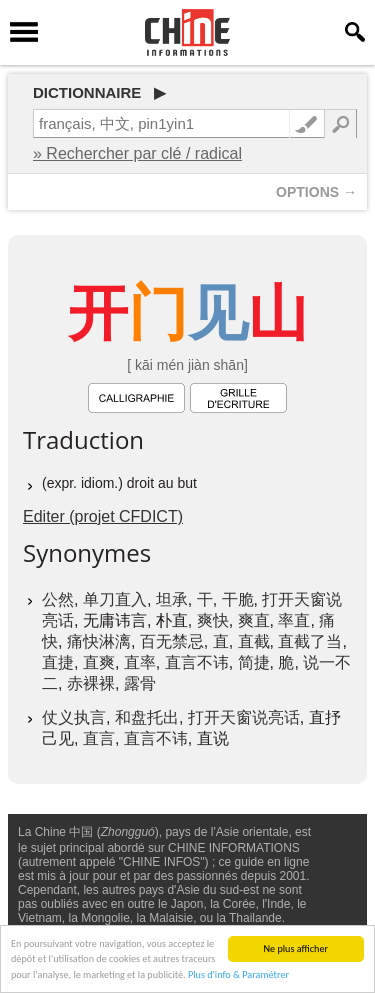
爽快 (213, 620)
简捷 (254, 662)
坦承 (172, 599)
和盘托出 (147, 717)
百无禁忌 (172, 641)
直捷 (58, 662)
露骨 (140, 683)
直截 (254, 641)
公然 (58, 599)
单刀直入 (115, 599)
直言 (99, 738)
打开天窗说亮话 (244, 717)
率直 (294, 620)
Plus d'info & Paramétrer (238, 975)
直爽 (99, 662)
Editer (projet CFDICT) (103, 516)
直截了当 (310, 641)
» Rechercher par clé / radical (137, 153)
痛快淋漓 (99, 641)
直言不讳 (197, 662)
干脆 (238, 599)
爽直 (254, 620)
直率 (140, 662)
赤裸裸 (91, 683)
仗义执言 (74, 717)
